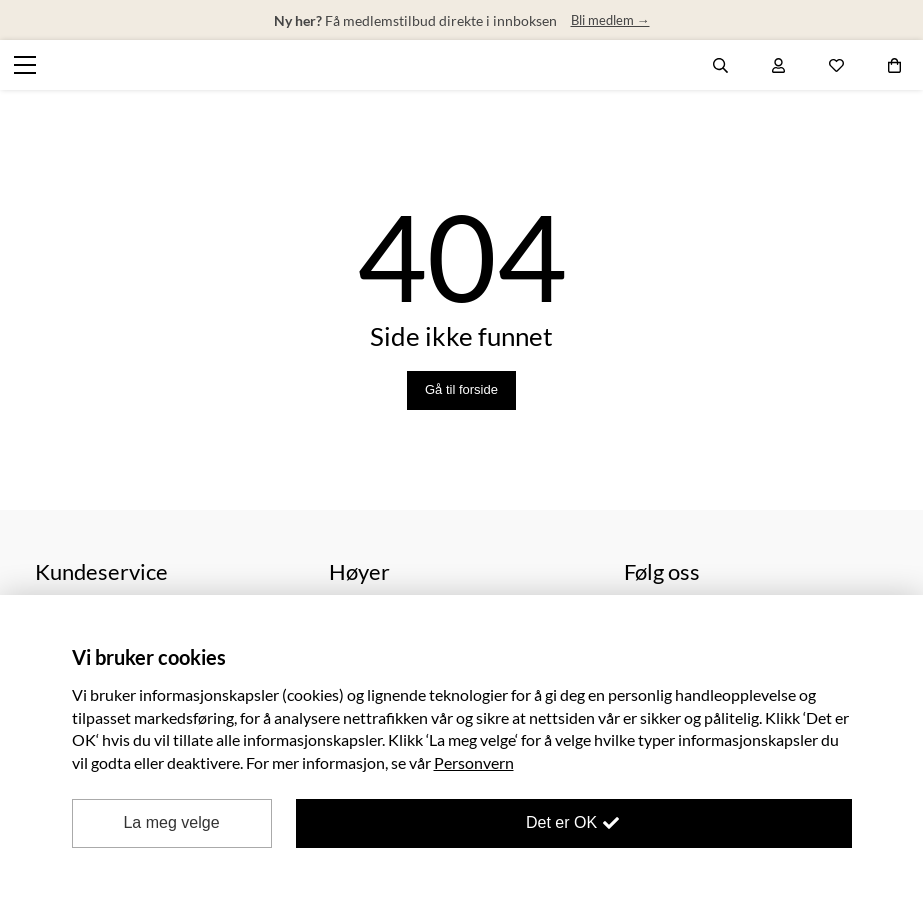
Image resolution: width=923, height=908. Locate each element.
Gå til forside (461, 389)
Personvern (474, 762)
